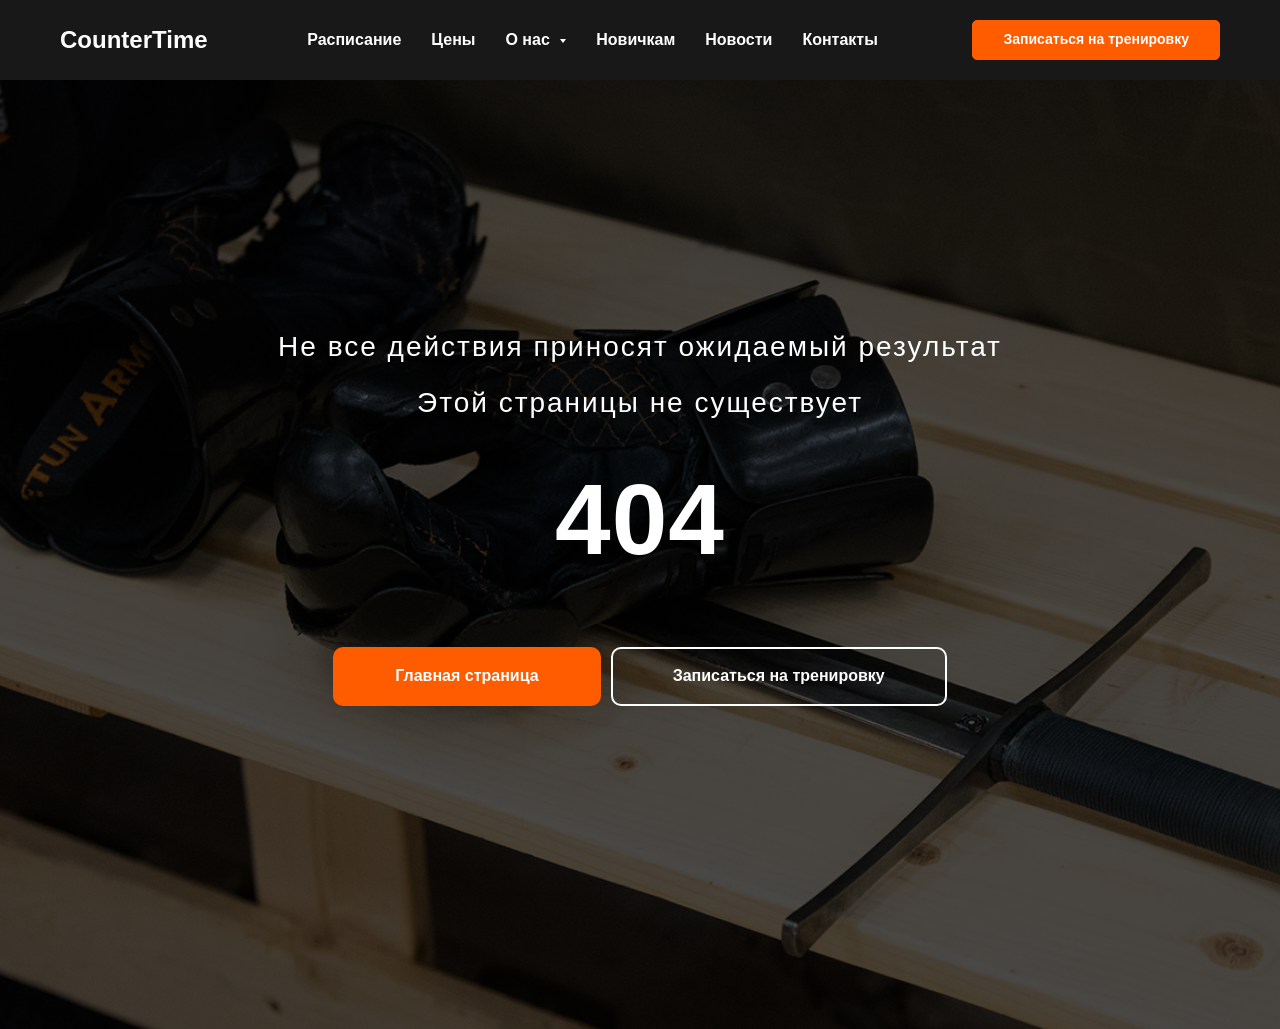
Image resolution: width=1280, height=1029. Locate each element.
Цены (453, 39)
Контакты (839, 39)
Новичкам (635, 39)
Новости (738, 39)
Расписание (354, 39)
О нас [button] (529, 39)
